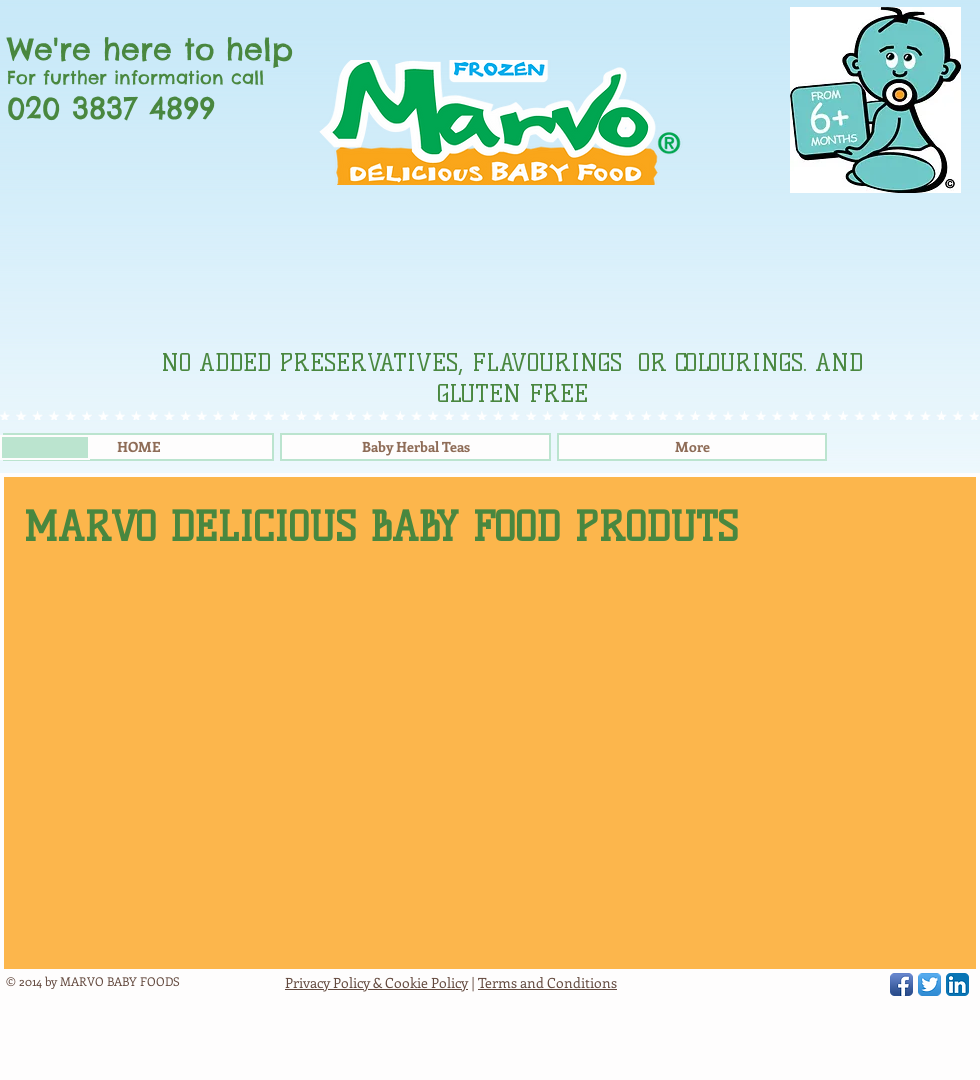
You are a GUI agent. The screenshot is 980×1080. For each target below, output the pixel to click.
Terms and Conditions (547, 982)
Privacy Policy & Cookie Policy (376, 982)
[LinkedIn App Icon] (957, 984)
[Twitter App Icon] (929, 984)
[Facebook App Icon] (901, 984)
